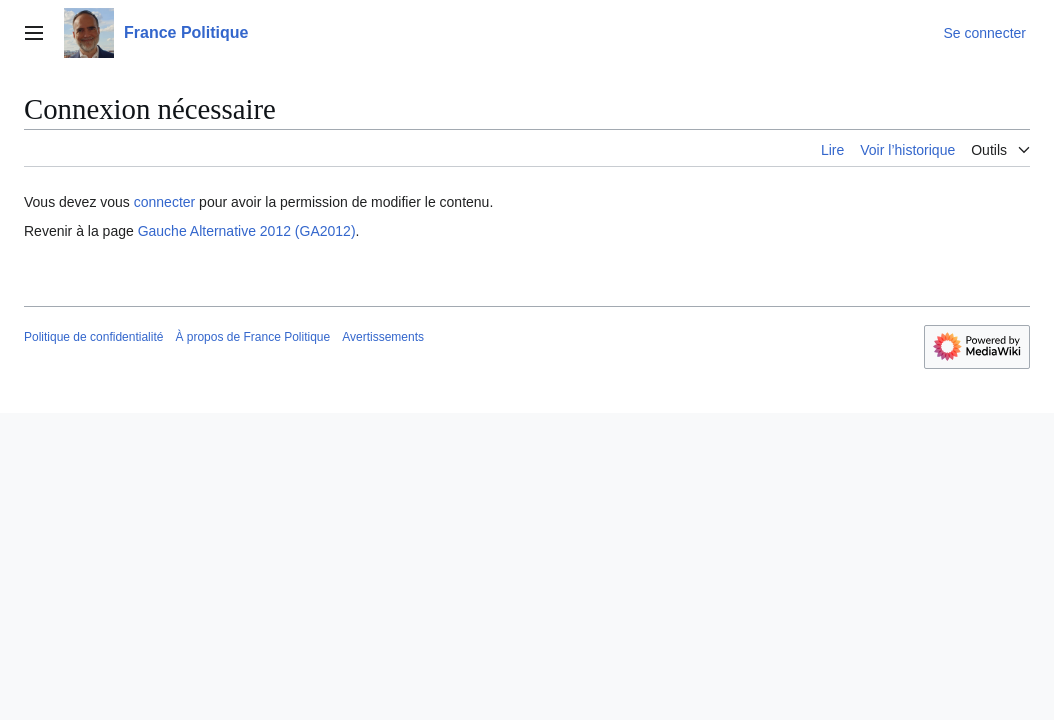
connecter (164, 202)
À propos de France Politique (252, 337)
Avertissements (383, 337)
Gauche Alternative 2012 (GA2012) (247, 231)
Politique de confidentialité (93, 337)
